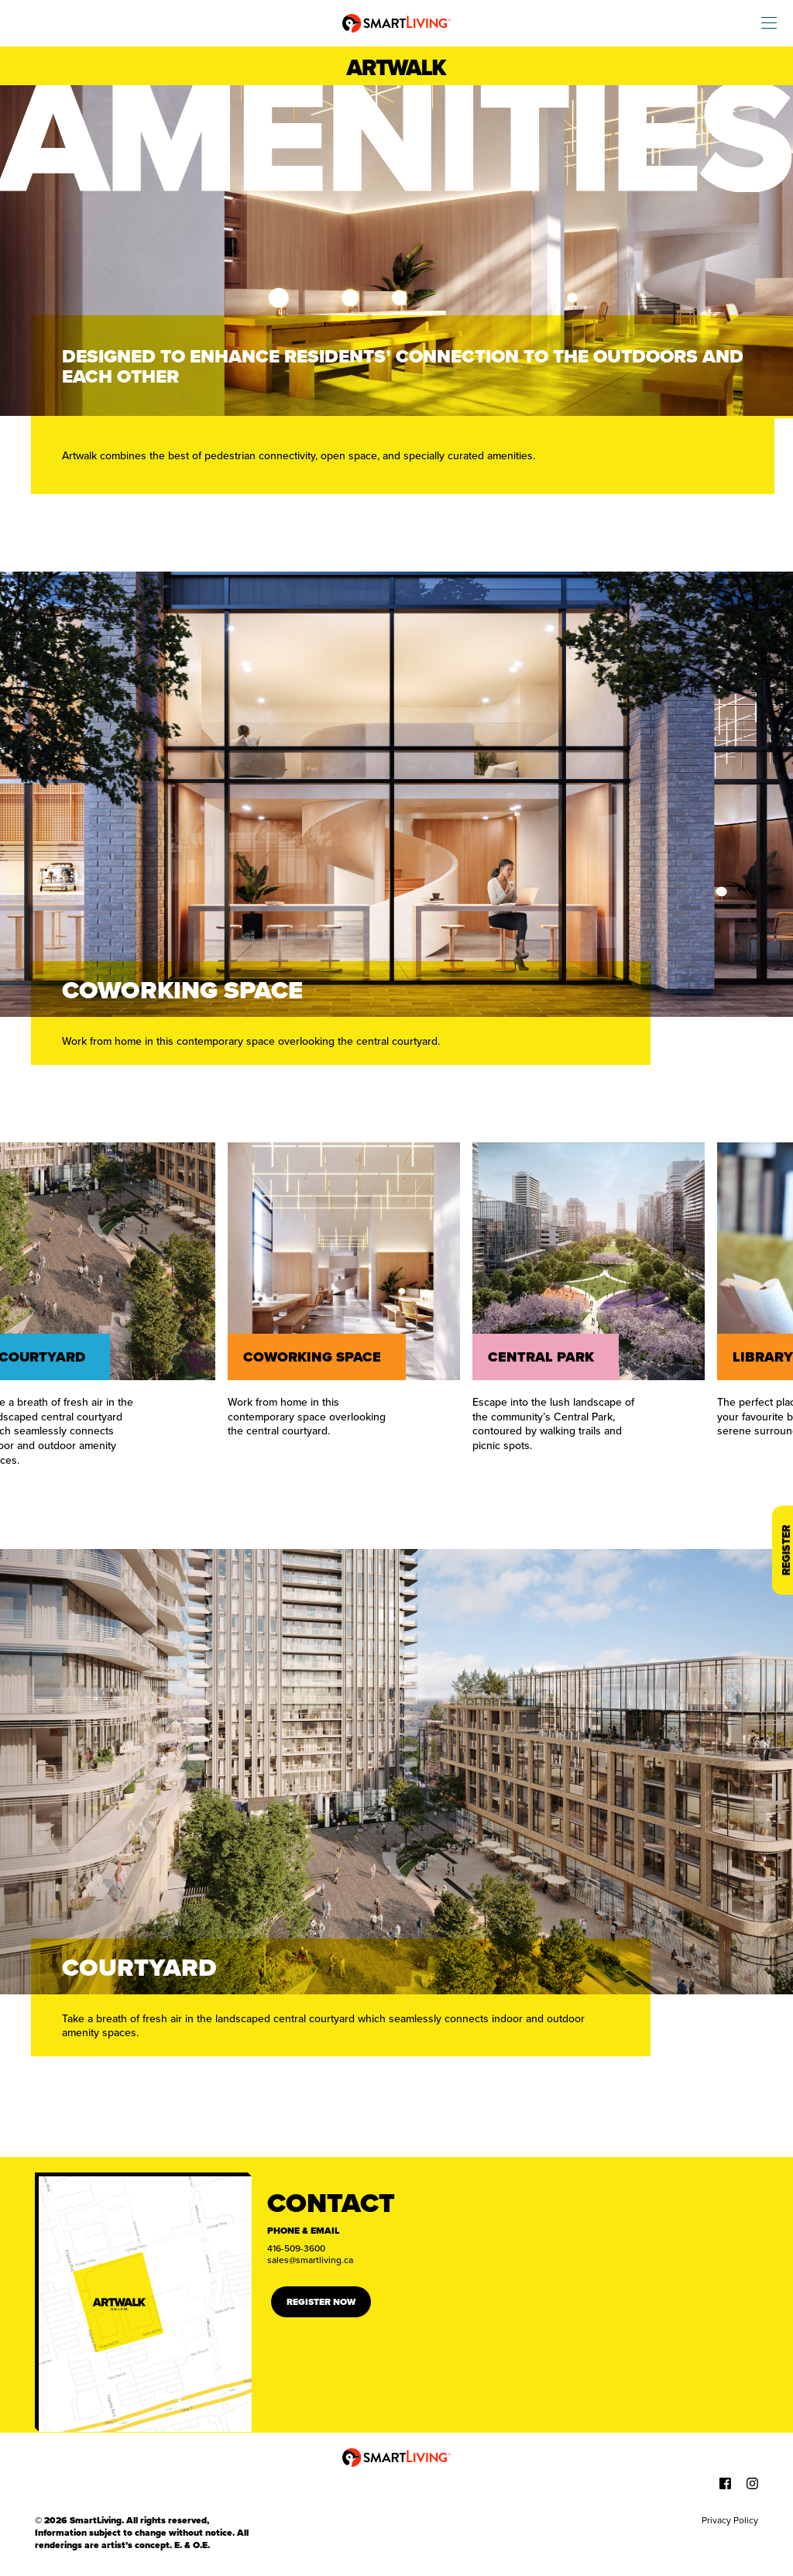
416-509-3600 (296, 2248)
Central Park (544, 1357)
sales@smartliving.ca (310, 2260)
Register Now (321, 2302)
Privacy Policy (730, 2520)
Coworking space (315, 1357)
